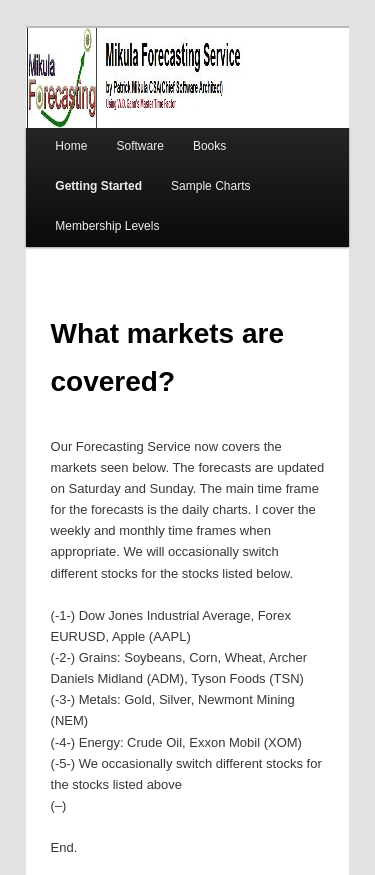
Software (139, 146)
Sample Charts (210, 186)
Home (71, 146)
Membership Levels (107, 226)
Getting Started (98, 186)
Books (209, 146)
